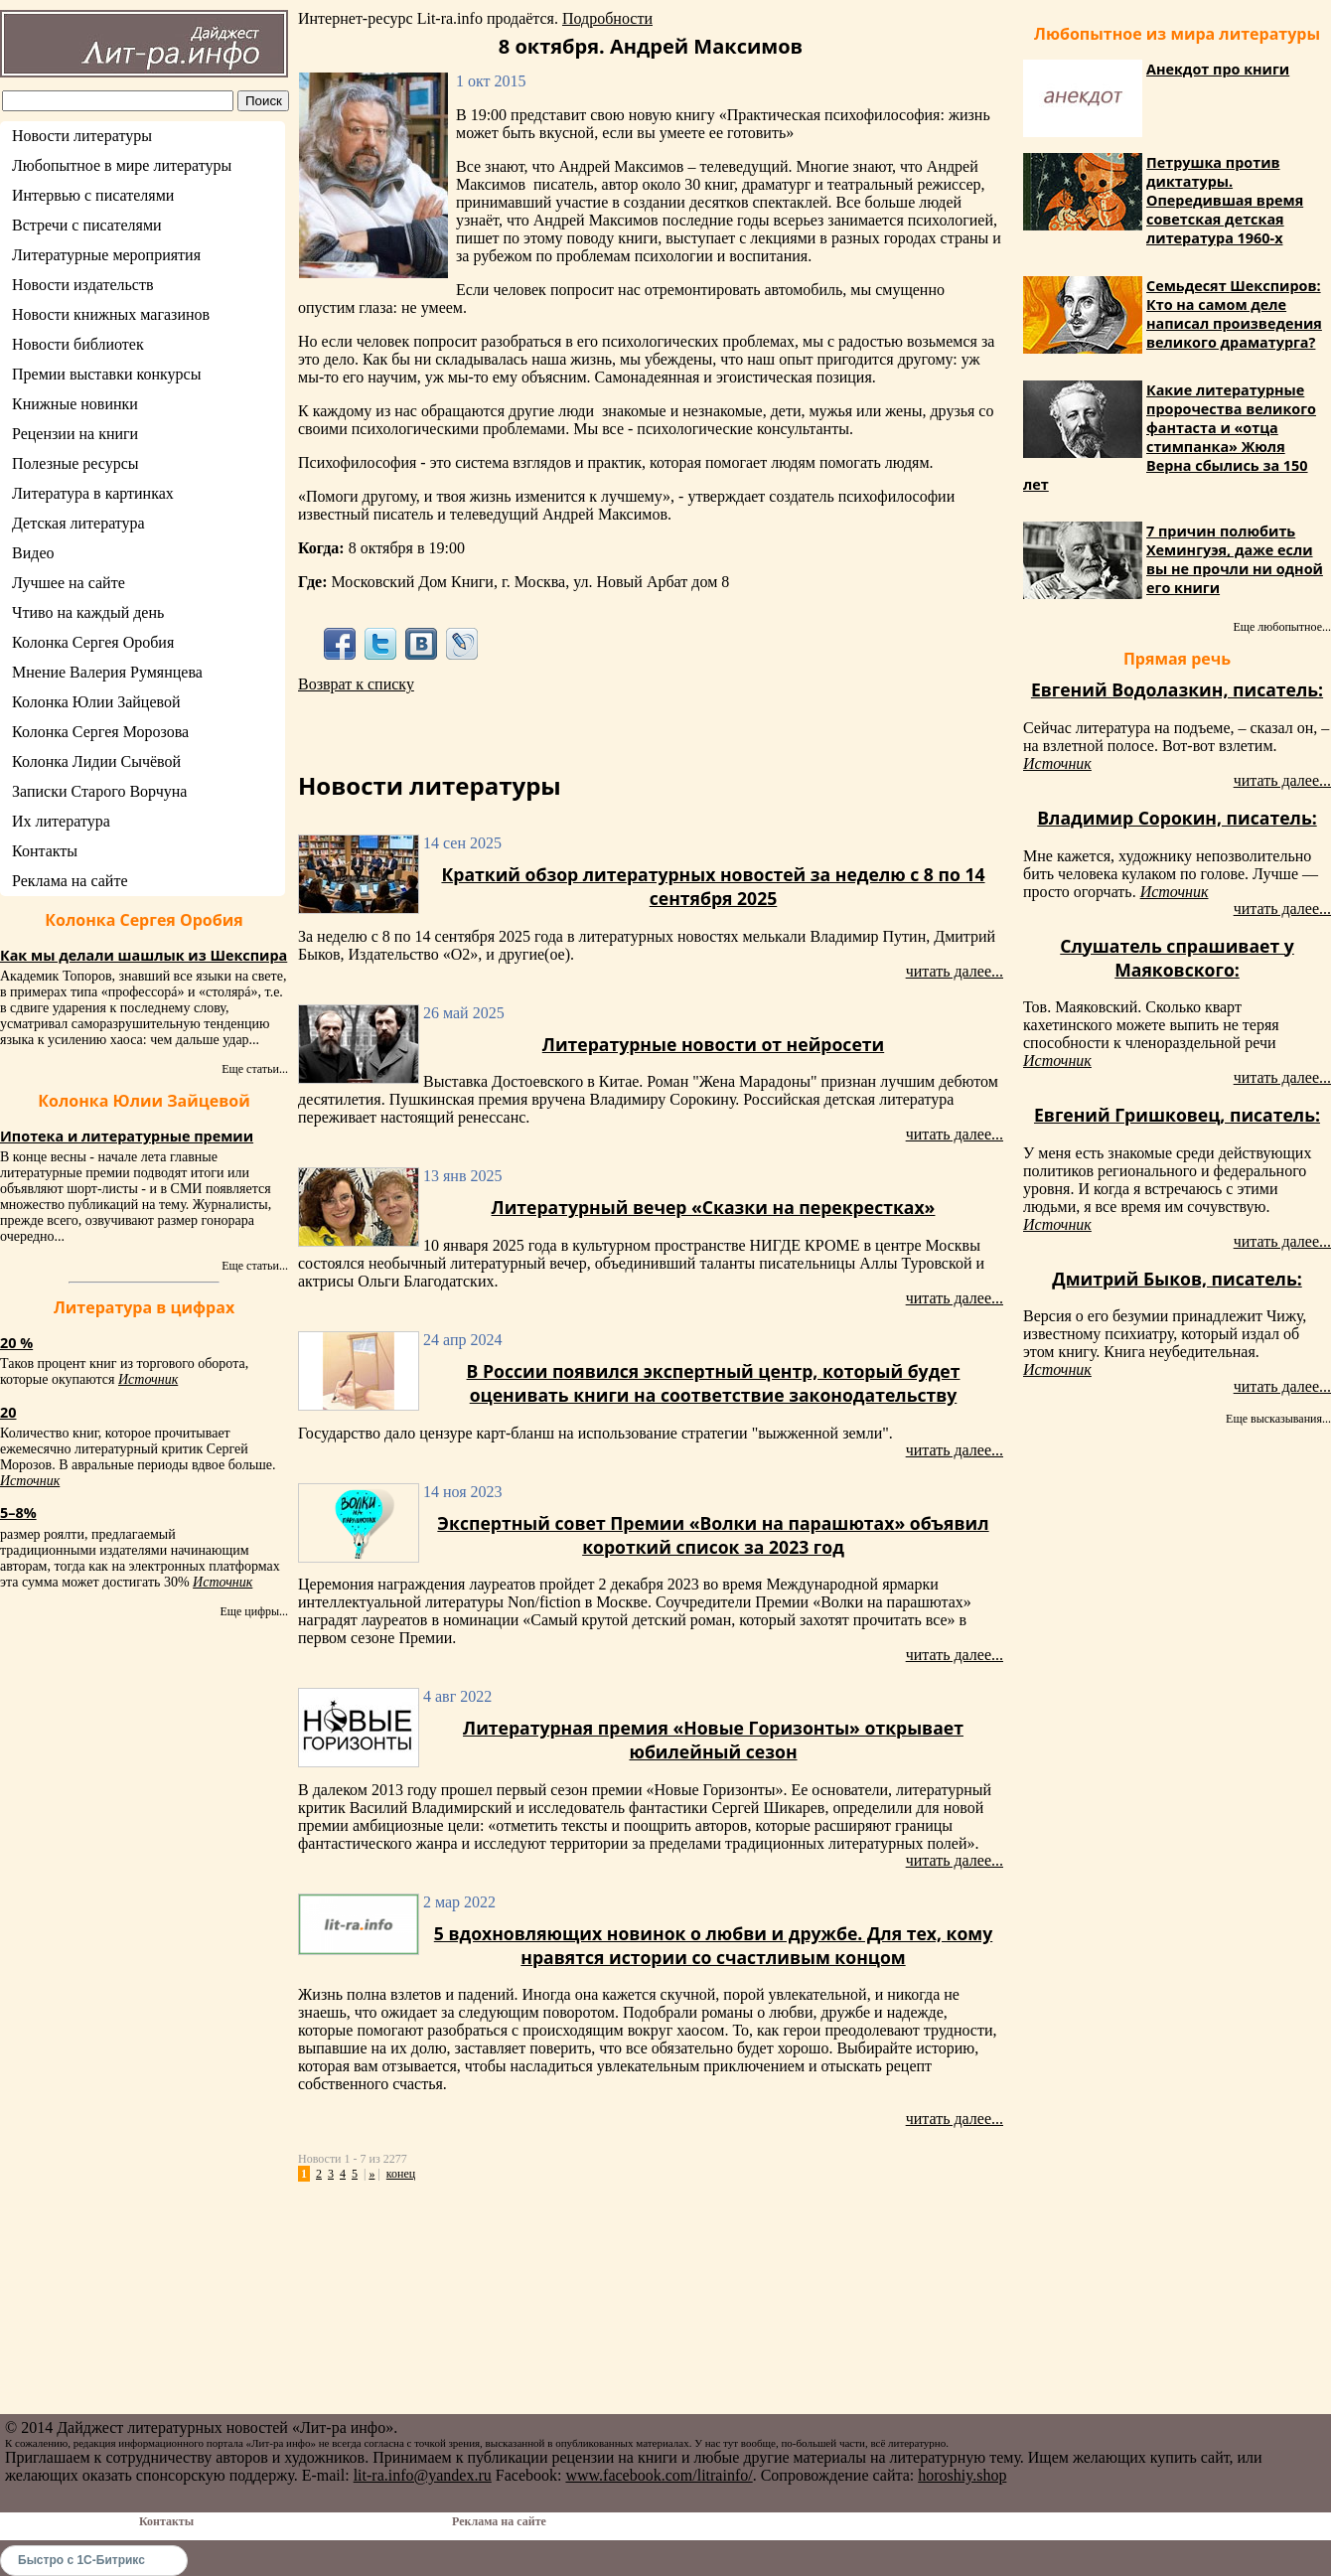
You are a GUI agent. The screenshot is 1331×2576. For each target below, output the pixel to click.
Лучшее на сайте (68, 582)
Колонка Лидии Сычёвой (96, 761)
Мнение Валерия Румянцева (107, 672)
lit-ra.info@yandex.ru (423, 2475)
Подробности (607, 18)
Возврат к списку (356, 684)
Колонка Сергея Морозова (100, 731)
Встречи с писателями (87, 225)
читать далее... (954, 971)
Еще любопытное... (1282, 627)
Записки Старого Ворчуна (99, 791)
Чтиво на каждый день (88, 612)
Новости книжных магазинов (111, 314)
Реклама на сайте (69, 880)
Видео (33, 552)
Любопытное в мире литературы (121, 165)
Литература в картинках (93, 493)
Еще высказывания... (1278, 1419)
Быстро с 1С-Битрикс (81, 2560)
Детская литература (78, 523)
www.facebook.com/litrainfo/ (658, 2475)
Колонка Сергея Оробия (93, 642)
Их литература (61, 821)
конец (400, 2174)
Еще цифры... (254, 1611)
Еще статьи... (255, 1069)
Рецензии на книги (75, 433)
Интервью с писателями (93, 195)
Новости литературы (82, 135)
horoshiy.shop (962, 2475)
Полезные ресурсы (75, 463)
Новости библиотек (78, 344)
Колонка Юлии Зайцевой (96, 701)
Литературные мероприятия (106, 254)
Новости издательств (83, 284)
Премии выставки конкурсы (106, 374)
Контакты (44, 850)
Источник (148, 1379)
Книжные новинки (75, 403)
